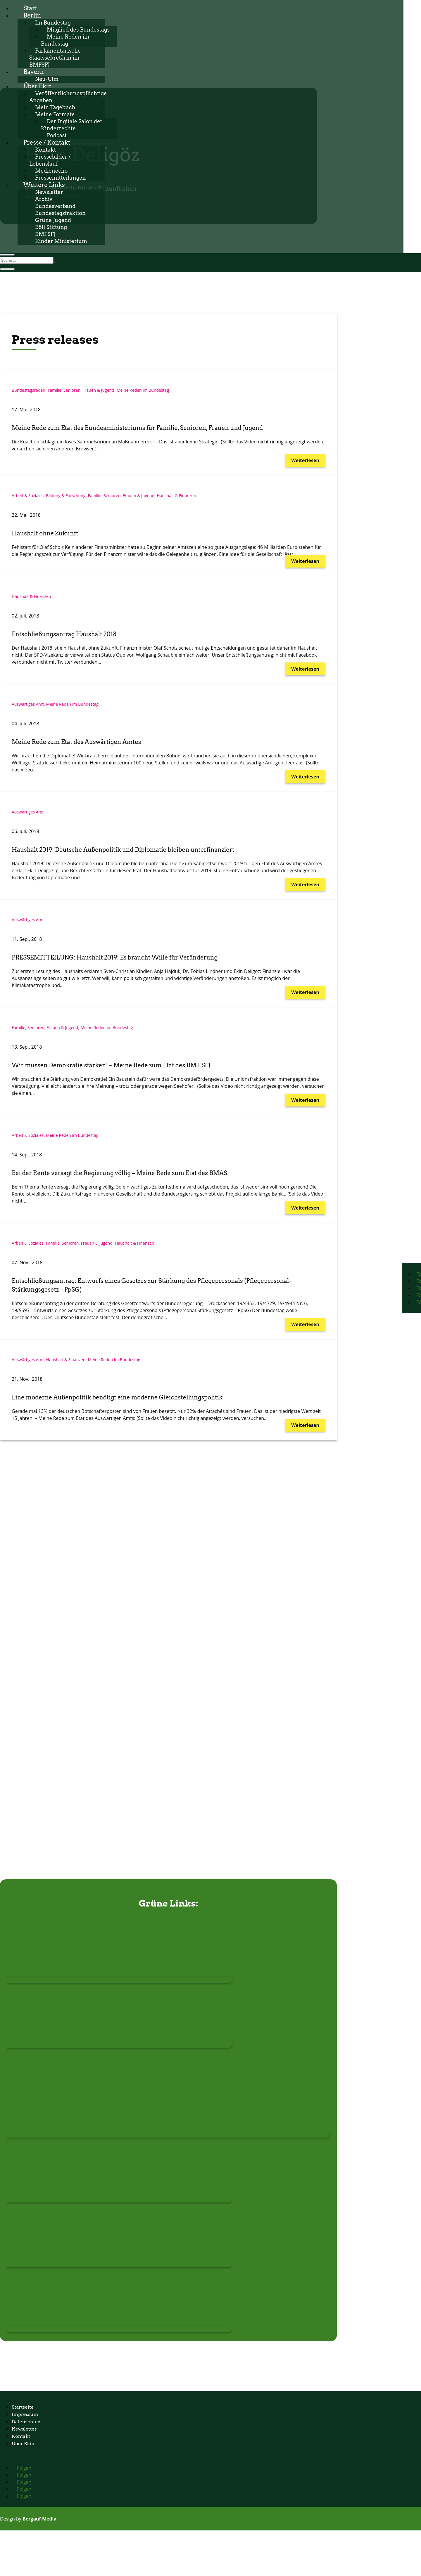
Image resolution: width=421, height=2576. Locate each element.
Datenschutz (26, 2421)
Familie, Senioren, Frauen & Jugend (81, 390)
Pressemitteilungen (60, 178)
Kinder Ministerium (61, 241)
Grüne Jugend (53, 220)
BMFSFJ (45, 234)
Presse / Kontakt (46, 142)
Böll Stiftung (51, 227)
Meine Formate (55, 114)
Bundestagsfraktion (60, 213)
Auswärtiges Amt (28, 704)
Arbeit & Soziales (28, 495)
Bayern (33, 71)
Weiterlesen (305, 460)
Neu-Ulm (46, 79)
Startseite (23, 2407)
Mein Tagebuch (55, 107)
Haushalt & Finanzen (176, 495)
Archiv (43, 199)
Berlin (32, 15)
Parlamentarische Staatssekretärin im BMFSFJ (55, 58)
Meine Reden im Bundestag (143, 390)
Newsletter (49, 192)
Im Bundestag (53, 23)
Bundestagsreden (28, 390)
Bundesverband (55, 206)
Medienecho (51, 171)
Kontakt (45, 150)
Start (30, 8)
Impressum (25, 2414)
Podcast (57, 135)
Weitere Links (44, 184)
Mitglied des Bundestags (78, 30)
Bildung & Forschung (65, 495)
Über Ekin (37, 86)
